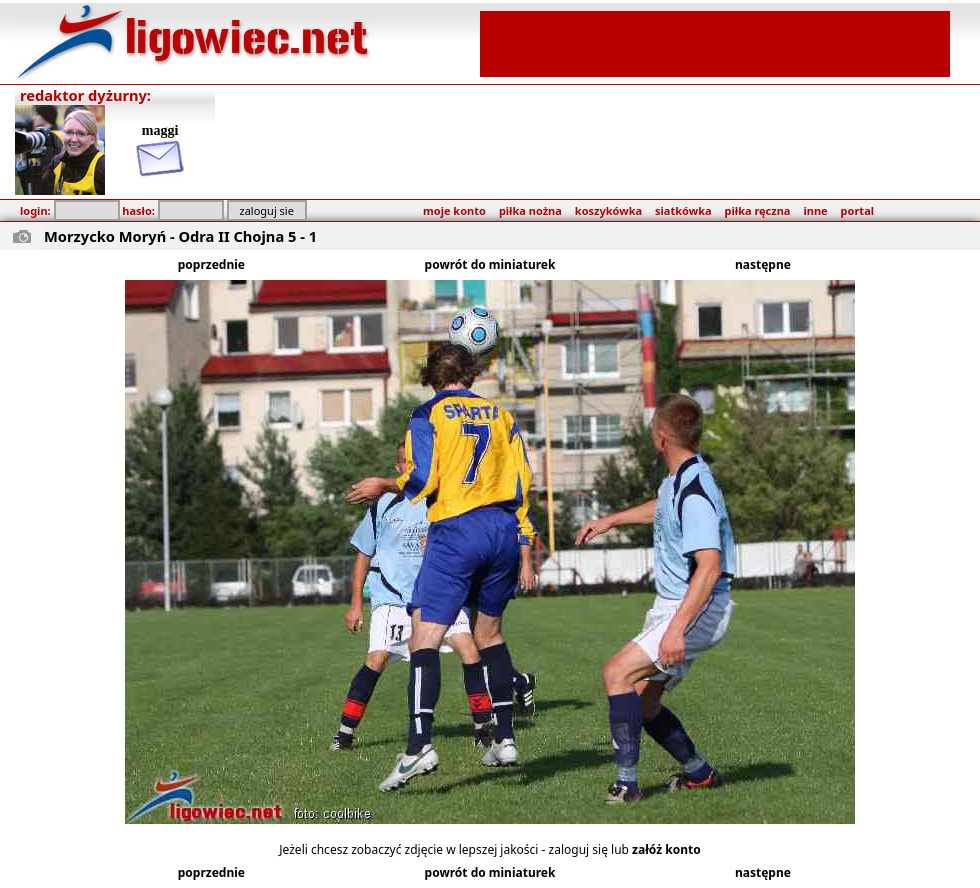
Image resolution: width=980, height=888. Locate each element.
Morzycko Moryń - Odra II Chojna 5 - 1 (180, 236)
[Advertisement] (715, 42)
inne (815, 210)
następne (763, 264)
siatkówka (683, 210)
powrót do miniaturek (490, 264)
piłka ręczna (758, 210)
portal (857, 210)
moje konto (454, 210)
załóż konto (666, 849)
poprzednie (211, 264)
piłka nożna (530, 210)
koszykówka (608, 210)
